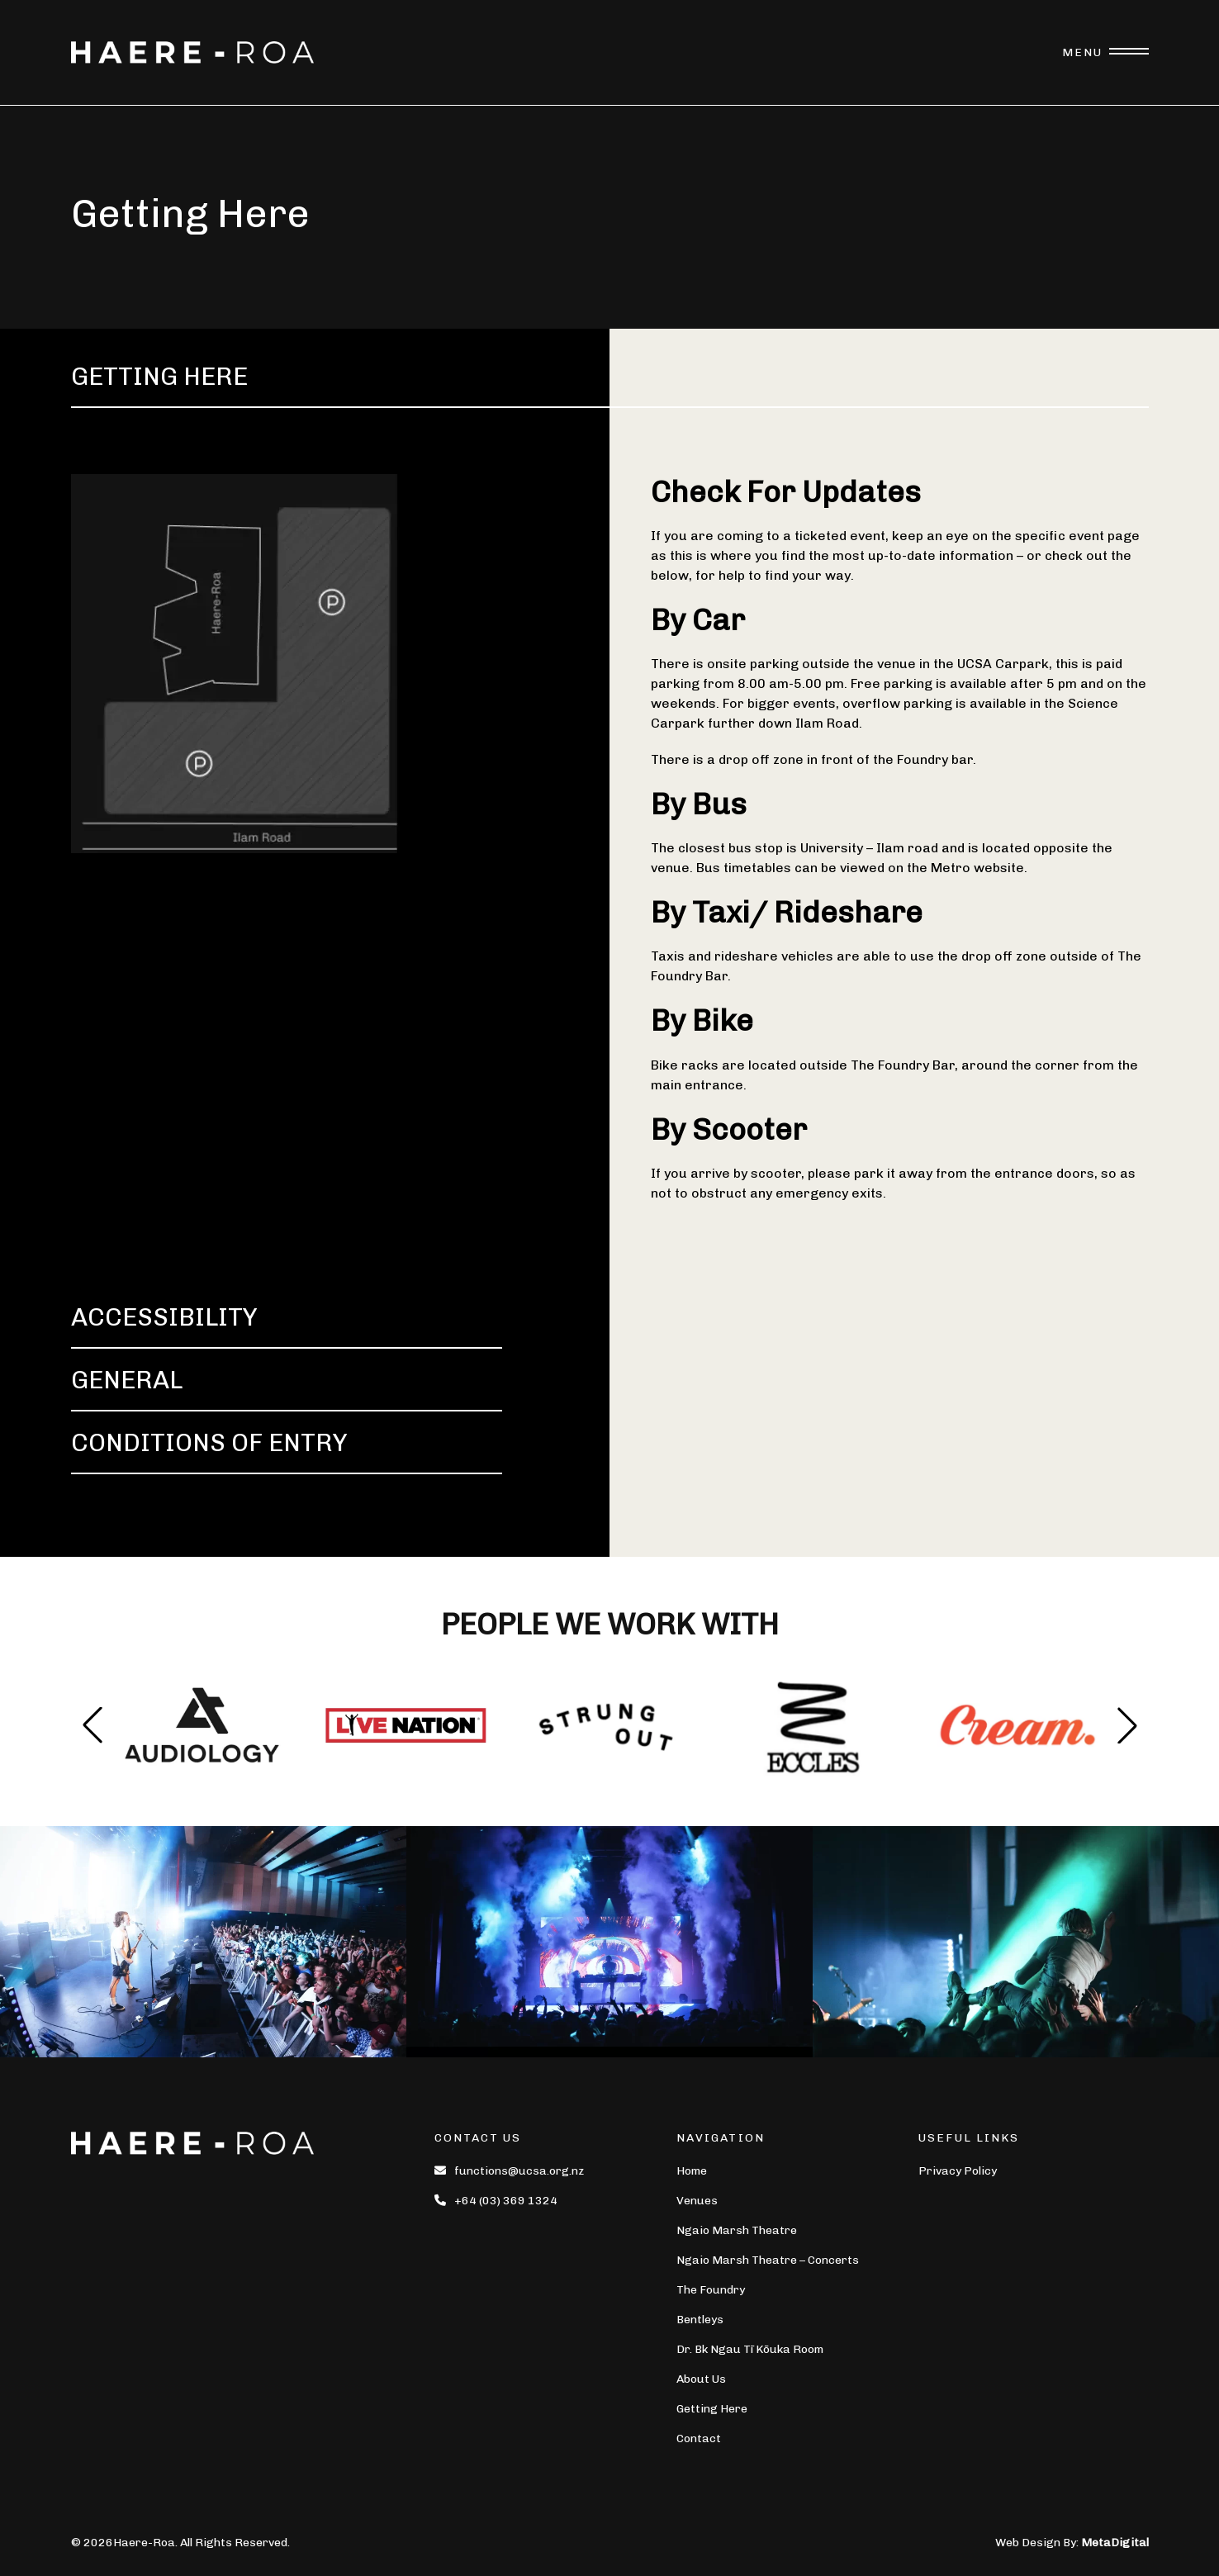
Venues (697, 2201)
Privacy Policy (957, 2171)
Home (691, 2171)
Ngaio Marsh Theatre (736, 2230)
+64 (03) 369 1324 (495, 2201)
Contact (698, 2438)
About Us (701, 2379)
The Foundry (710, 2290)
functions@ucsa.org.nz (509, 2171)
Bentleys (699, 2320)
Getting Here (711, 2409)
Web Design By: (1072, 2543)
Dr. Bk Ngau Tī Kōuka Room (749, 2349)
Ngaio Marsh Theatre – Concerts (767, 2260)
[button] (1127, 1725)
